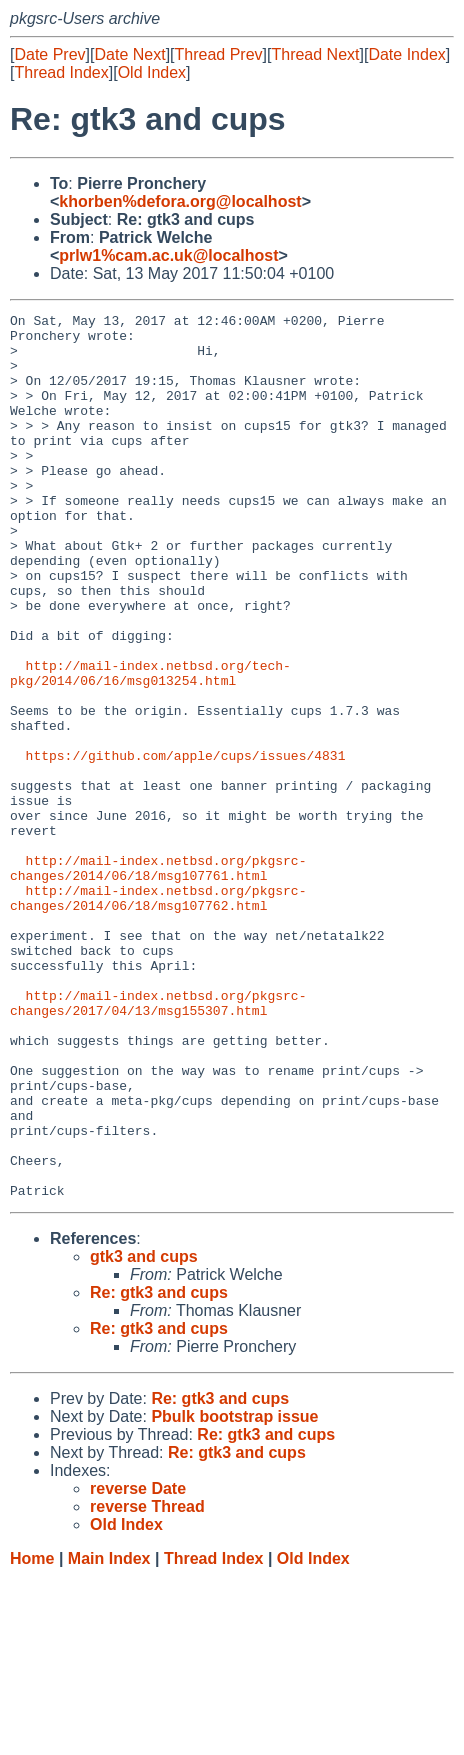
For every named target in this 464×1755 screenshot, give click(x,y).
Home (32, 1735)
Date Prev (49, 54)
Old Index (152, 72)
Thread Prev (219, 54)
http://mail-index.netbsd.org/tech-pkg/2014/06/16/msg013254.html (150, 746)
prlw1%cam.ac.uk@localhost (168, 255)
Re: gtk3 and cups (159, 1469)
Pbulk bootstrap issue (234, 1593)
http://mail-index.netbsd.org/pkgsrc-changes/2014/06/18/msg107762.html (158, 1016)
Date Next (129, 54)
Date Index (406, 54)
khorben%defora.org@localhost (180, 201)
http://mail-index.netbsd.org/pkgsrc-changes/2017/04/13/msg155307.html (158, 1142)
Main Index (109, 1735)
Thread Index (61, 72)
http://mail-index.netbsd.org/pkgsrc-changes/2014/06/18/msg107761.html (158, 980)
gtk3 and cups (144, 1433)
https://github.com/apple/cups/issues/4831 (186, 845)
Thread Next (315, 54)
